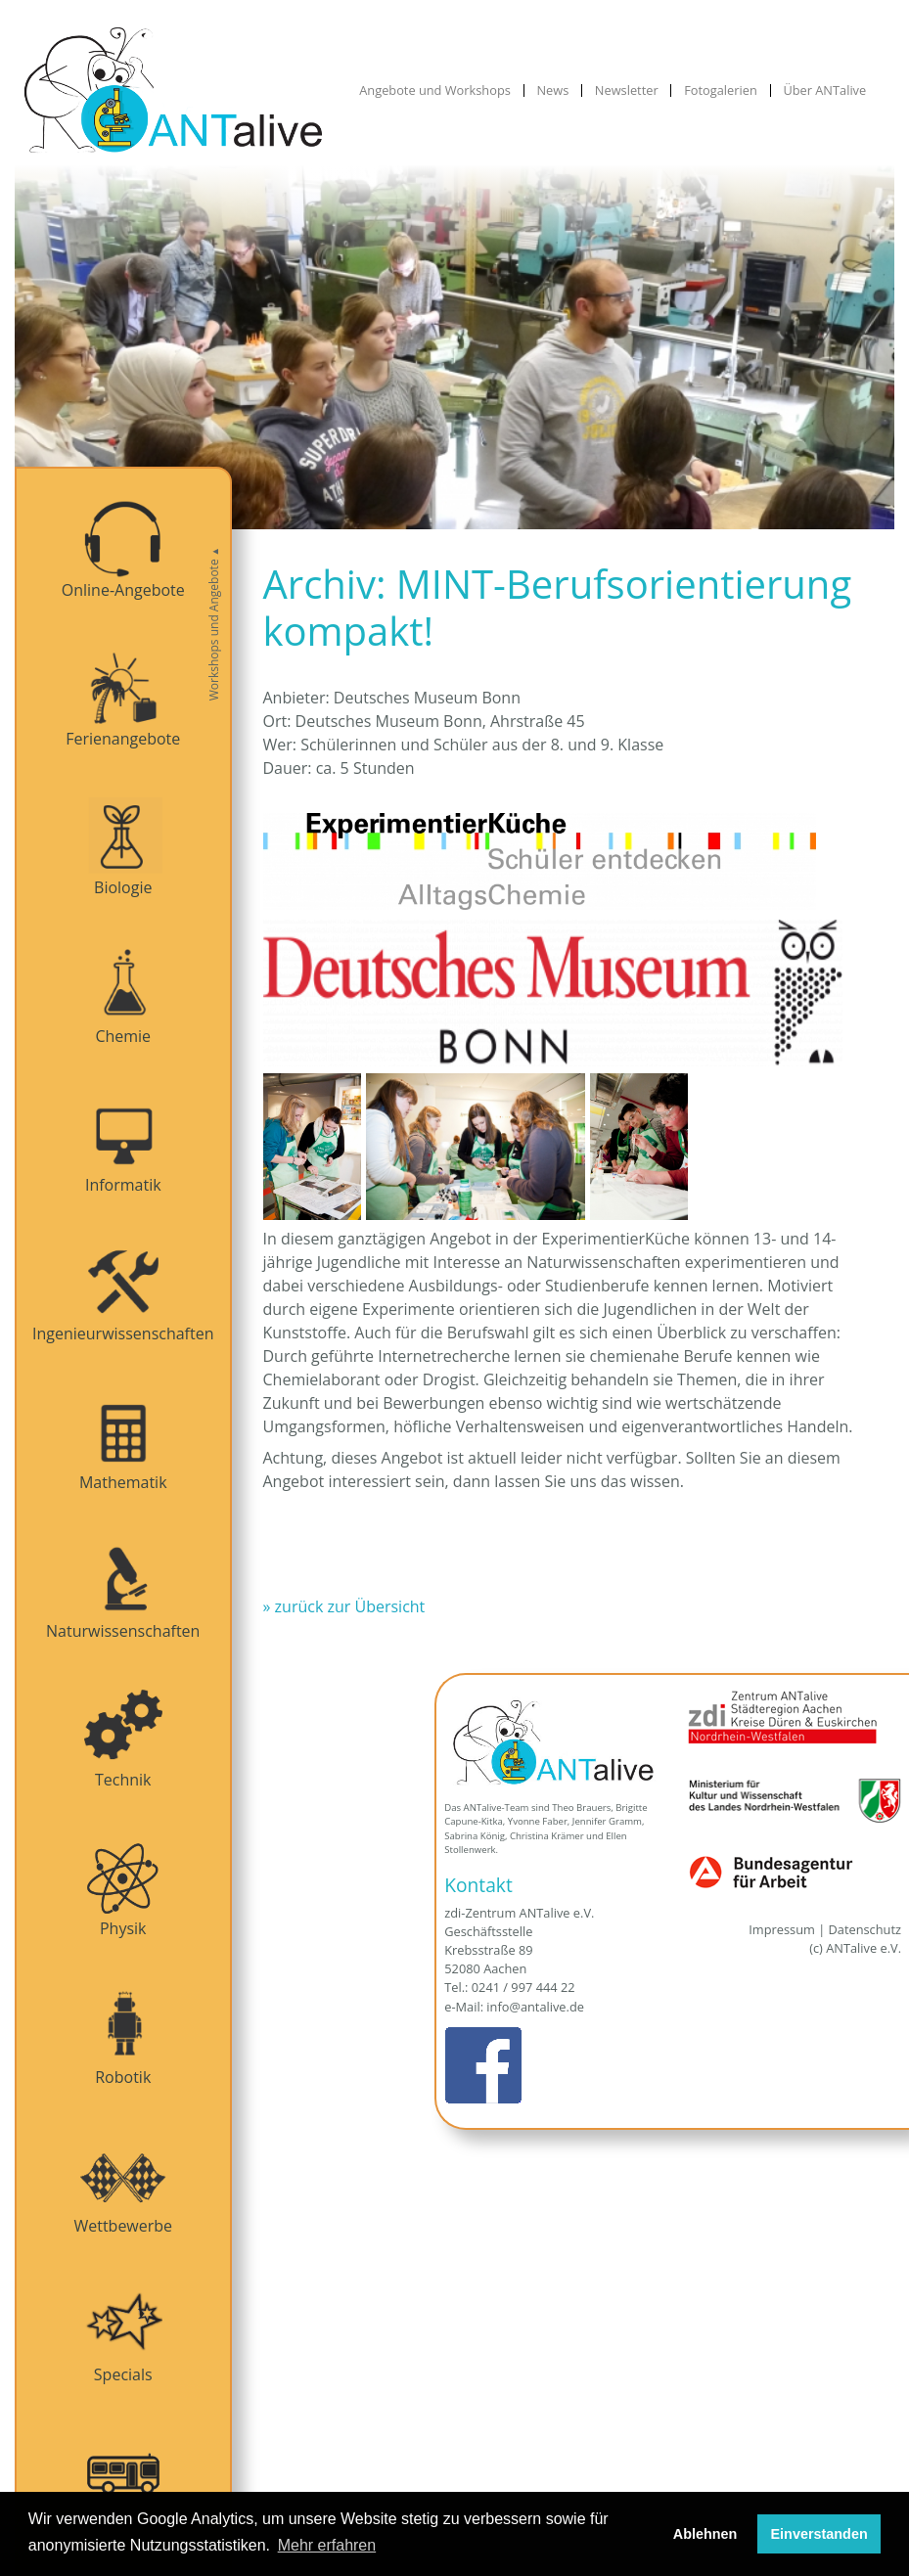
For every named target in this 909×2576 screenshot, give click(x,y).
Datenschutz (865, 1929)
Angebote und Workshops (435, 90)
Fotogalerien (720, 90)
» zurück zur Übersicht (344, 1606)
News (552, 90)
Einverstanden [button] (819, 2534)
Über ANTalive (824, 90)
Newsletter (627, 90)
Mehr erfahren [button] (327, 2545)
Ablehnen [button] (705, 2534)
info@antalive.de (535, 2006)
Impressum (782, 1929)
